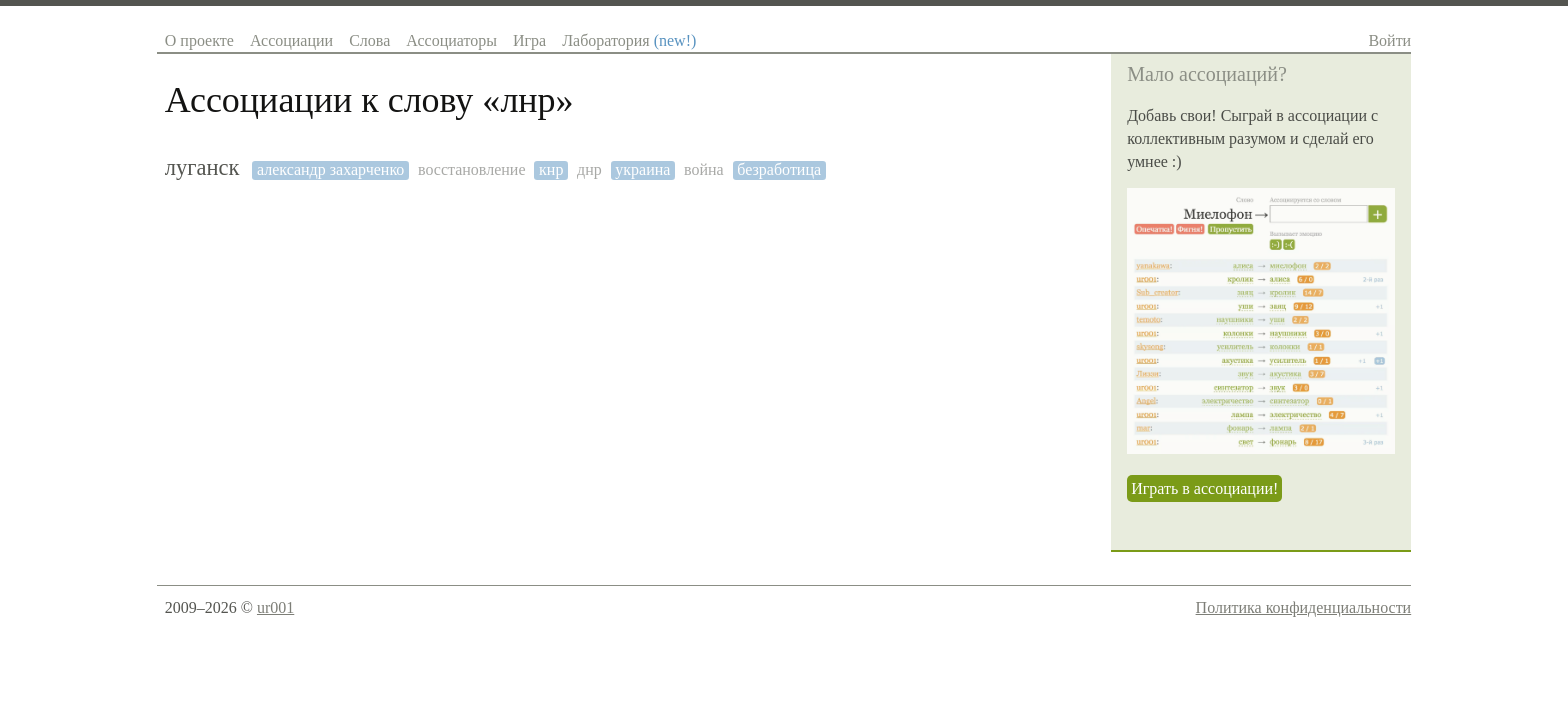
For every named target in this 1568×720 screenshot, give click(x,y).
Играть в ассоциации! (1204, 488)
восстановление (472, 169)
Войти (1389, 40)
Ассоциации (291, 40)
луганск (202, 168)
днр (589, 169)
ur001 (275, 607)
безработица (779, 169)
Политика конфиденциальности (1304, 607)
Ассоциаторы (451, 40)
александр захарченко (330, 169)
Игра (529, 40)
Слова (369, 40)
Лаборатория (629, 40)
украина (642, 169)
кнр (551, 169)
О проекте (199, 40)
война (704, 169)
